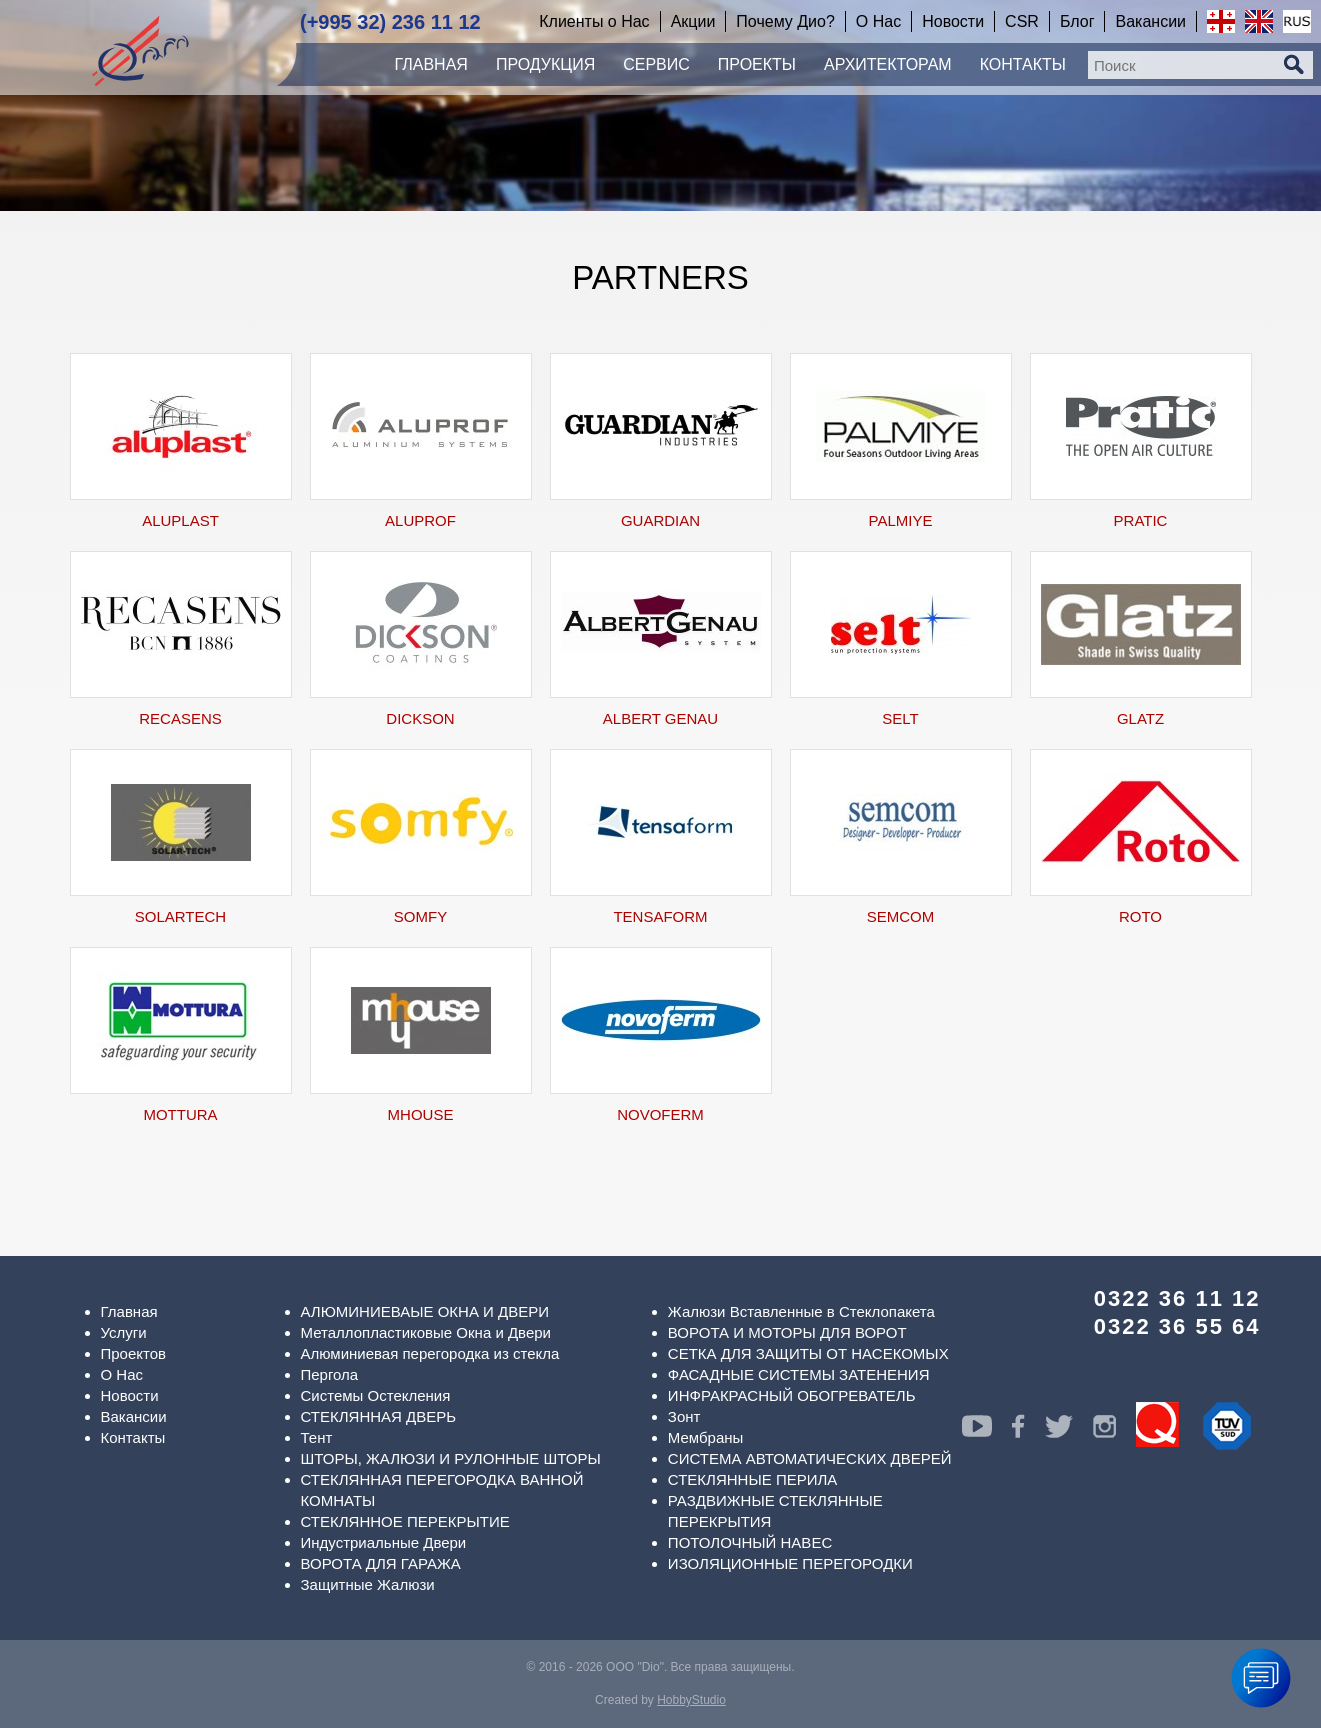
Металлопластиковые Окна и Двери (426, 1332)
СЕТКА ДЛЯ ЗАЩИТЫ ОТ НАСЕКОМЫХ (808, 1353)
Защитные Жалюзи (368, 1584)
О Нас (122, 1374)
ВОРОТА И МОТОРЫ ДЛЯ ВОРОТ (787, 1332)
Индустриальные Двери (384, 1542)
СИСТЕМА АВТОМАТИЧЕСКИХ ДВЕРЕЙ (810, 1458)
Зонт (684, 1416)
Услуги (124, 1332)
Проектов (134, 1353)
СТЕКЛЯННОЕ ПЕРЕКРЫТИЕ (405, 1521)
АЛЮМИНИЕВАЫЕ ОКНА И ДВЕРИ (425, 1311)
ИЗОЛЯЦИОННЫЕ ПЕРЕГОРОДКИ (790, 1563)
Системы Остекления (376, 1395)
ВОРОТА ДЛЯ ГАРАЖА (381, 1563)
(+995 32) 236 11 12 (390, 22)
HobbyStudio (691, 1700)
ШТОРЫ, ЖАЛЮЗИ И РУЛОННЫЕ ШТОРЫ (451, 1458)
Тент (317, 1437)
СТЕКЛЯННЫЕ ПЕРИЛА (752, 1479)
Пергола (330, 1374)
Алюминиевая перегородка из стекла (430, 1353)
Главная (129, 1311)
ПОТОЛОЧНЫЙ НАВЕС (750, 1542)
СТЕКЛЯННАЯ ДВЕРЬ (379, 1416)
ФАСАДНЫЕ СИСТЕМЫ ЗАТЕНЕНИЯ (799, 1374)
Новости (130, 1395)
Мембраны (706, 1437)
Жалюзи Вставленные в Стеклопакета (801, 1311)
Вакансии (134, 1416)
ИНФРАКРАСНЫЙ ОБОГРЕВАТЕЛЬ (792, 1395)
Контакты (133, 1437)
